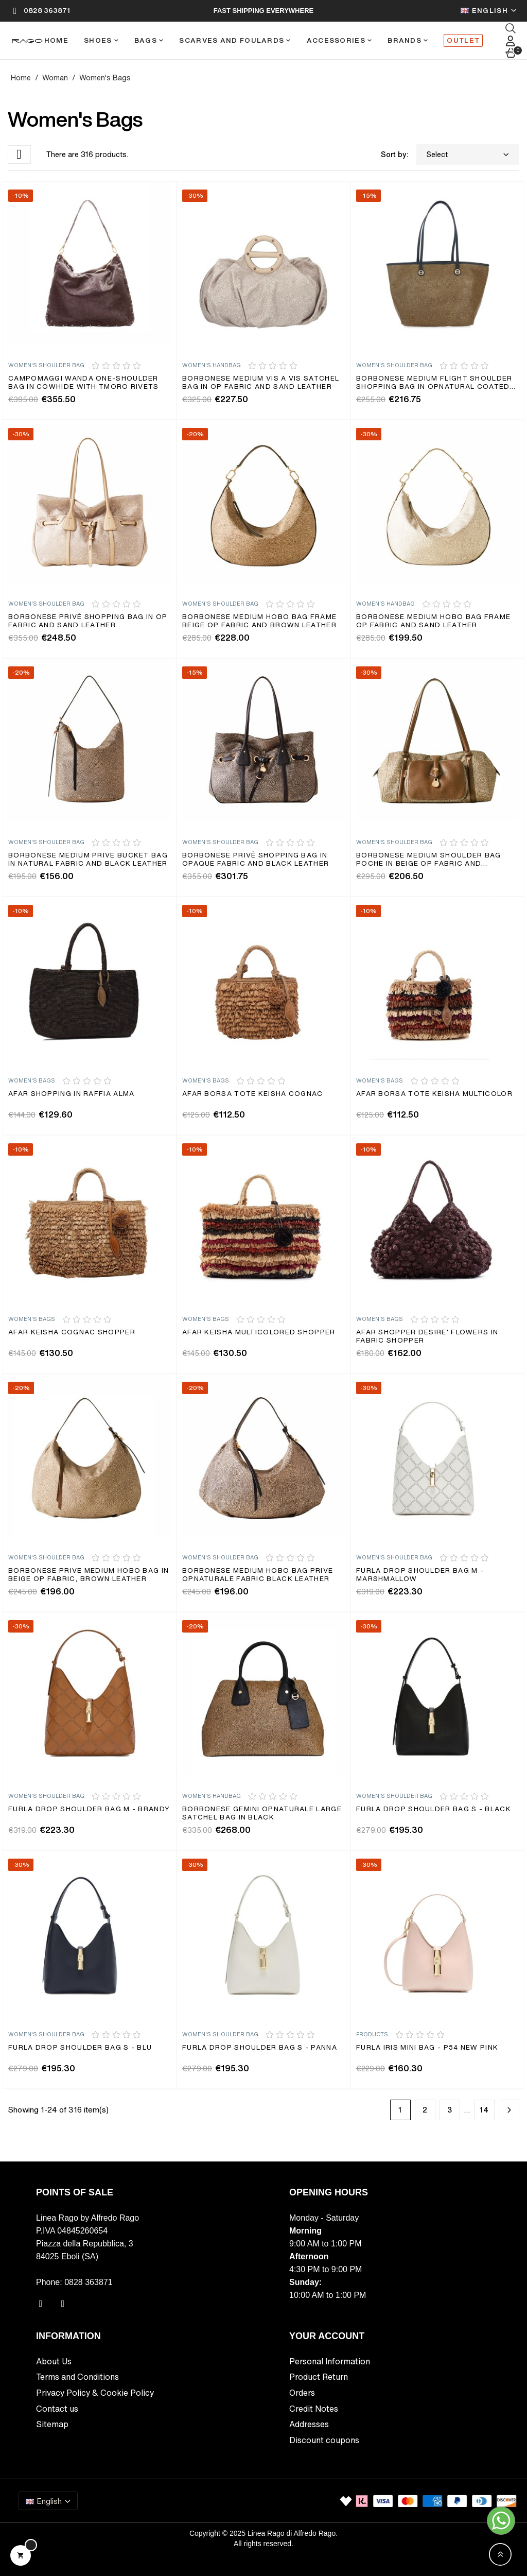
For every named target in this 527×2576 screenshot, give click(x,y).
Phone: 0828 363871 (74, 2282)
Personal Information (329, 2361)
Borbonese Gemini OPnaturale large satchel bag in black (262, 1813)
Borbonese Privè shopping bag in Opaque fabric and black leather (255, 859)
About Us (54, 2361)
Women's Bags (31, 1081)
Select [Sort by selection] (468, 154)
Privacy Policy (31, 2569)
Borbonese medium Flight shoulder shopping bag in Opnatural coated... (436, 382)
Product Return (318, 2377)
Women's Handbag (211, 365)
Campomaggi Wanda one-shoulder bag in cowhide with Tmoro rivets (83, 382)
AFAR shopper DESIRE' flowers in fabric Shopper (427, 1336)
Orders (302, 2392)
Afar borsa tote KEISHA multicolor (434, 1094)
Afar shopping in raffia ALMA (71, 1094)
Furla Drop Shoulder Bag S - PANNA (259, 2047)
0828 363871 (47, 10)
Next (509, 2110)
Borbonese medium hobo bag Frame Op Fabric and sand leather (433, 621)
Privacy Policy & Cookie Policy (95, 2392)
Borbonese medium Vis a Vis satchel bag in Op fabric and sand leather (260, 382)
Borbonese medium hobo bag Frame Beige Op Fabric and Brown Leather (259, 621)
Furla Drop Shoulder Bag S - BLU (80, 2047)
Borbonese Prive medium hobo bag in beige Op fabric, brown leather (88, 1575)
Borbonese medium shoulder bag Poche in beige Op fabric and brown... (428, 860)
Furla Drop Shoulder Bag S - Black (433, 1809)
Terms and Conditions (77, 2377)
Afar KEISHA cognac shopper (71, 1332)
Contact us (57, 2408)
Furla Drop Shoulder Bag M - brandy (89, 1809)
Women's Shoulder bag (46, 365)
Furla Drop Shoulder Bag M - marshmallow (420, 1575)
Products (372, 2034)
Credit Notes (313, 2408)
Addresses (309, 2424)
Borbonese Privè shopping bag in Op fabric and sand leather (87, 621)
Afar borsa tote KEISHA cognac (252, 1094)
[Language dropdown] (489, 11)
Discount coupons (324, 2440)
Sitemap (52, 2424)
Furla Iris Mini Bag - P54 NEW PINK (427, 2047)
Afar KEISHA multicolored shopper (259, 1332)
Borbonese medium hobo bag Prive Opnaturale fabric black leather (257, 1575)
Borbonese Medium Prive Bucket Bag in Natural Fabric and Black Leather (88, 859)
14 (484, 2109)
